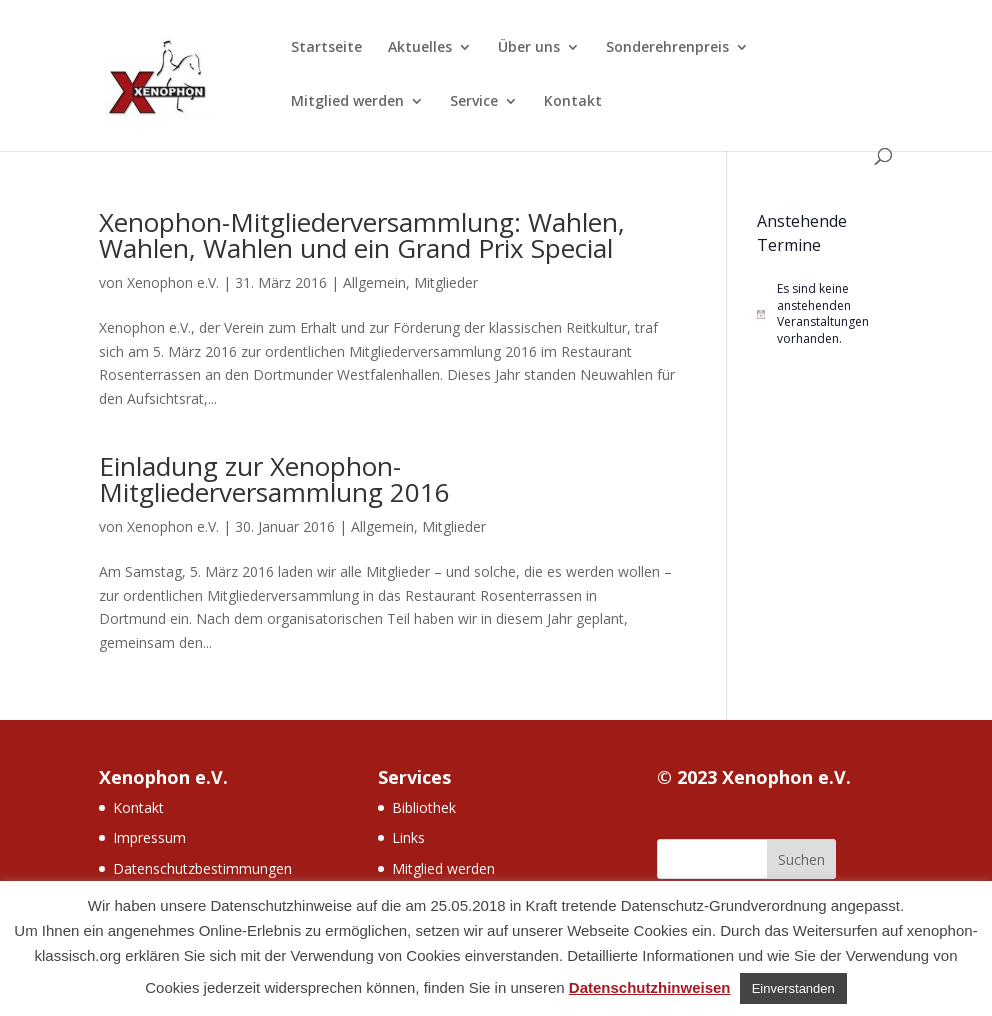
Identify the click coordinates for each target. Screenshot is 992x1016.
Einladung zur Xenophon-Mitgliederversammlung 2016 (274, 479)
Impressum (149, 837)
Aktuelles (420, 48)
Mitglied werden (347, 102)
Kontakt (573, 102)
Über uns (529, 48)
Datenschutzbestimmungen (202, 868)
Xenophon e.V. (173, 282)
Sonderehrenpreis (667, 48)
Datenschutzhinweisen (650, 987)
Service (474, 102)
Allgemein (374, 282)
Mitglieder (446, 282)
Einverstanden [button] (793, 988)
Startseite (326, 48)
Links (408, 837)
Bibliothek (424, 807)
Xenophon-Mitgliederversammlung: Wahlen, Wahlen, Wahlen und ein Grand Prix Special (362, 235)
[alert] (825, 314)
